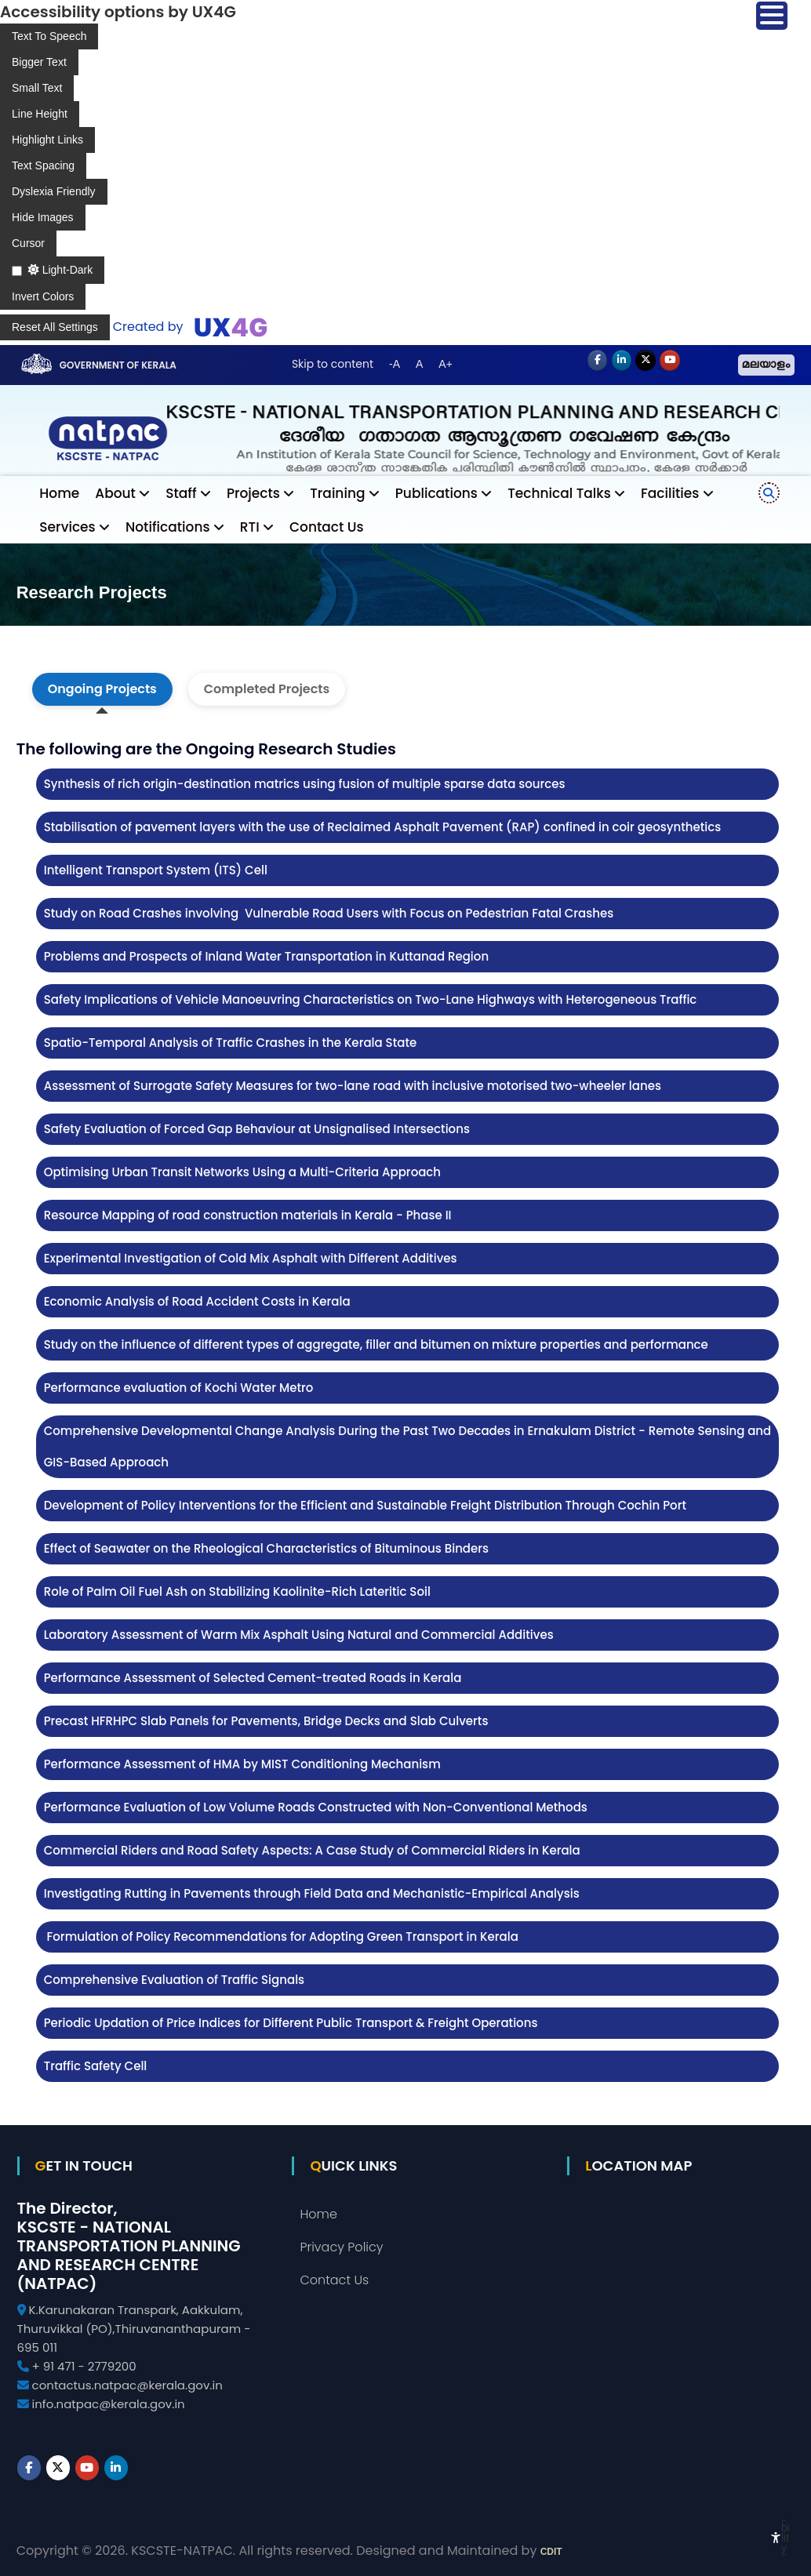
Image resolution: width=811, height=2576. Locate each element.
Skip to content (332, 364)
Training (337, 493)
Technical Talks (559, 493)
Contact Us (326, 527)
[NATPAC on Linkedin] (622, 361)
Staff (180, 493)
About (115, 493)
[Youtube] (670, 361)
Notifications (167, 527)
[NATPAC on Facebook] (597, 361)
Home (59, 493)
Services (67, 527)
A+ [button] (445, 364)
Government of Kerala (118, 365)
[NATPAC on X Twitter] (645, 361)
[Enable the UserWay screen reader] (49, 36)
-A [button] (394, 364)
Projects (253, 493)
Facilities (670, 493)
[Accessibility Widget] (775, 2537)
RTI (250, 527)
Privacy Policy (341, 2247)
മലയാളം (766, 365)
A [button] (419, 364)
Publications (436, 493)
